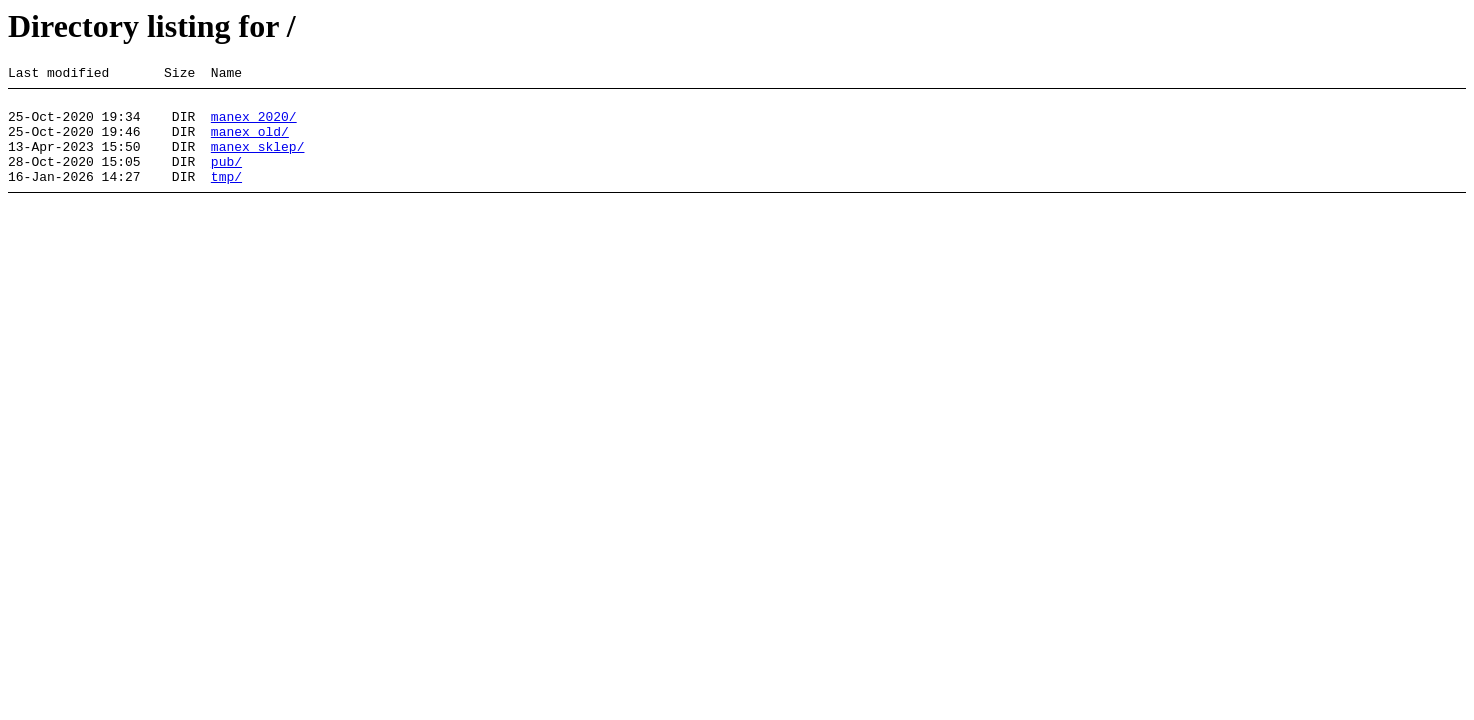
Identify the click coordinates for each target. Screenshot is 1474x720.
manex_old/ (250, 143)
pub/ (226, 179)
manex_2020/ (254, 125)
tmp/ (226, 197)
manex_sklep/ (258, 161)
